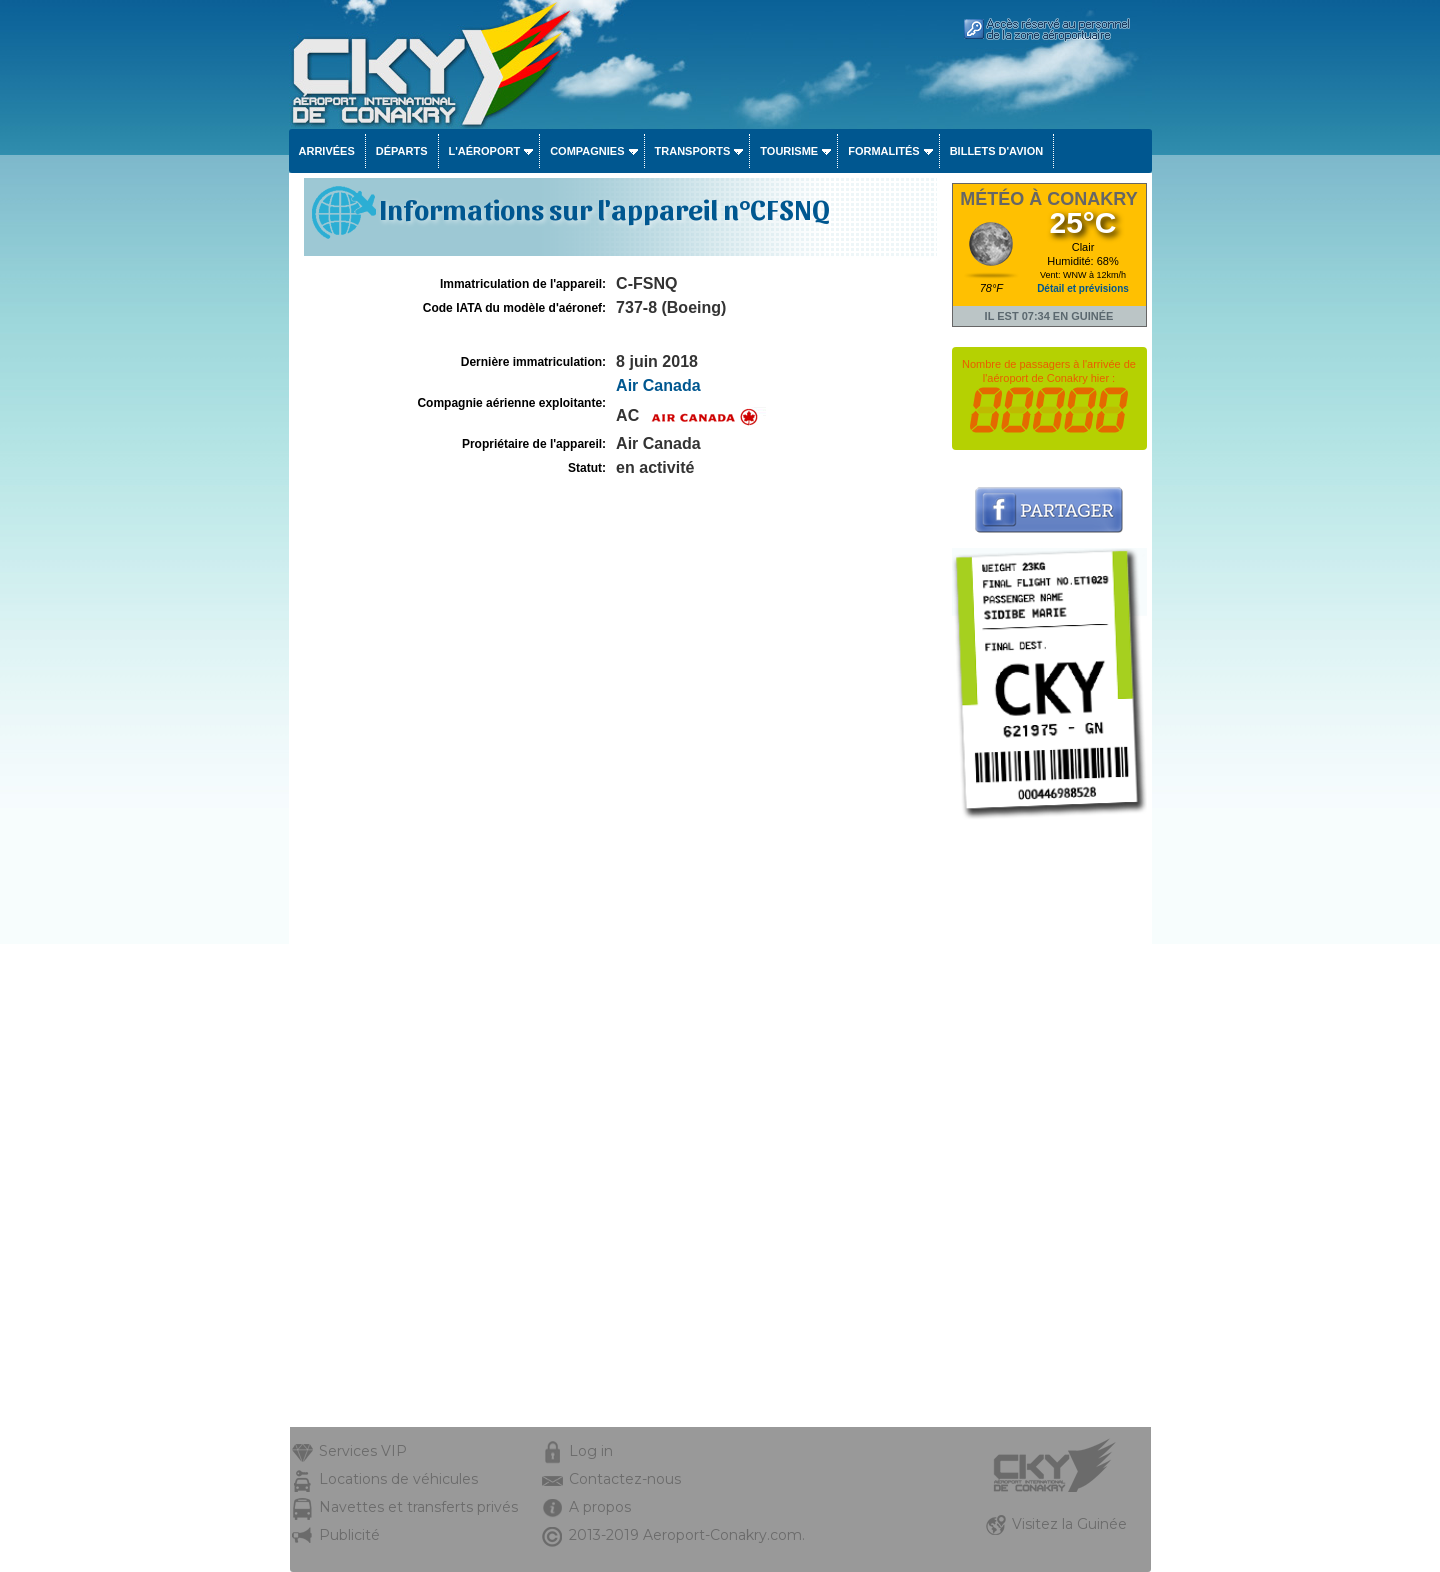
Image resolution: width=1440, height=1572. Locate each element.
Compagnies (587, 151)
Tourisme (789, 151)
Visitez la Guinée (1069, 1524)
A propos (600, 1507)
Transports (693, 151)
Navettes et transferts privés (418, 1507)
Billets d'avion (996, 151)
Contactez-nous (625, 1479)
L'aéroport (485, 151)
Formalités (884, 151)
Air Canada (658, 385)
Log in (591, 1451)
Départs (402, 151)
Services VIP (363, 1451)
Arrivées (327, 151)
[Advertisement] (1049, 1127)
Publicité (349, 1535)
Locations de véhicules (398, 1479)
